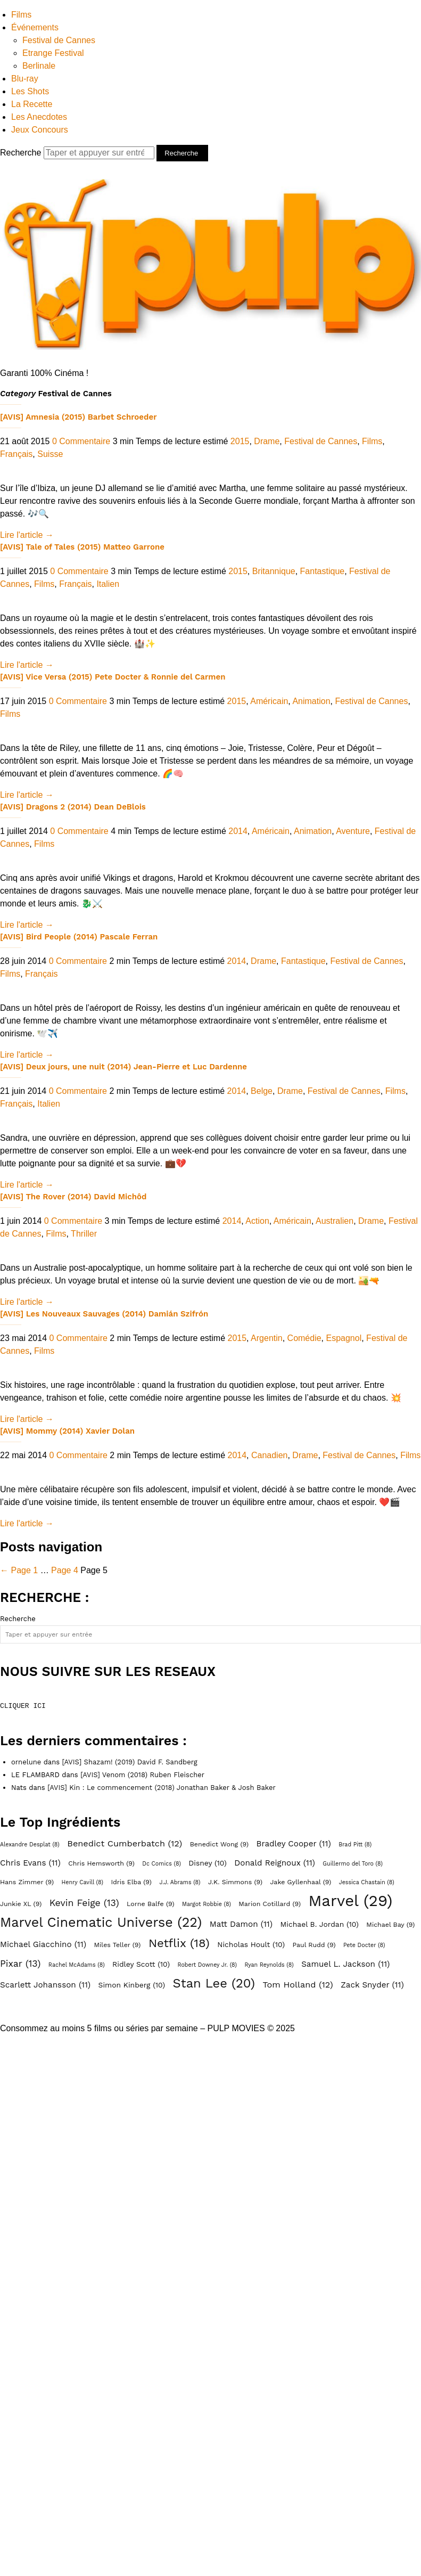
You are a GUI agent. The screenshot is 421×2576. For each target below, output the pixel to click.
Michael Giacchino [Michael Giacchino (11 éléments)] (43, 1944)
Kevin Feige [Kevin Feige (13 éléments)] (84, 1903)
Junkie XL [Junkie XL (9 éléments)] (21, 1904)
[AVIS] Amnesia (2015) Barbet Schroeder (78, 417)
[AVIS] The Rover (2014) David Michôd (73, 1196)
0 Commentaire (81, 441)
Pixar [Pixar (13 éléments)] (20, 1963)
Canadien (269, 1455)
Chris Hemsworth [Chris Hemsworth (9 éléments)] (101, 1863)
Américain (269, 701)
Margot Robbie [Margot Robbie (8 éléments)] (206, 1904)
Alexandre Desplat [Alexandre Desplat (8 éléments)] (30, 1844)
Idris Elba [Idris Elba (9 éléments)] (131, 1882)
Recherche (78, 152)
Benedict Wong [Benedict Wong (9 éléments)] (219, 1844)
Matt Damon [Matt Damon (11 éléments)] (241, 1924)
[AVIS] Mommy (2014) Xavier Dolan (67, 1431)
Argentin (267, 1338)
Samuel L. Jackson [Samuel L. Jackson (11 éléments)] (345, 1964)
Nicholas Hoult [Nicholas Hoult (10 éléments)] (251, 1944)
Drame (266, 441)
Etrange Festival (53, 53)
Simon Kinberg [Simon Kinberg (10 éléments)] (132, 1985)
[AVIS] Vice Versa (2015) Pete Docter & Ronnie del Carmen (112, 677)
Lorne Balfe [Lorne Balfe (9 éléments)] (150, 1904)
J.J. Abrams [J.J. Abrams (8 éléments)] (179, 1882)
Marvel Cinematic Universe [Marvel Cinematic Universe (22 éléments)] (101, 1922)
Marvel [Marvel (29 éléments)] (350, 1900)
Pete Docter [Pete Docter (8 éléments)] (364, 1945)
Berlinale (38, 65)
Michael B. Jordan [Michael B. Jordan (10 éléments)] (319, 1924)
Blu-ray (24, 78)
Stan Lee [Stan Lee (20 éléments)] (214, 1983)
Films (21, 14)
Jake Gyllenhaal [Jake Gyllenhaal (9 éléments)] (301, 1882)
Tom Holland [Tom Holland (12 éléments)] (297, 1985)
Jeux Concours (39, 129)
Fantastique (322, 571)
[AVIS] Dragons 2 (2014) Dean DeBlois (73, 807)
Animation (311, 701)
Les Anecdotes (39, 116)
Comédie (304, 1338)
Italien (107, 583)
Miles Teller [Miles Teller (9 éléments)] (117, 1945)
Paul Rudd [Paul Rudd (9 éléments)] (313, 1945)
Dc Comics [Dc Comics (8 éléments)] (161, 1863)
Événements (35, 27)
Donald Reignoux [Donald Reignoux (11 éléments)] (274, 1863)
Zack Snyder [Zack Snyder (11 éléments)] (372, 1985)
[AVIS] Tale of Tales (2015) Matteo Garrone (82, 547)
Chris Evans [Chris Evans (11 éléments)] (30, 1863)
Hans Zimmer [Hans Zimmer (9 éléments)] (27, 1882)
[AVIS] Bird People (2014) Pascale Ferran (79, 937)
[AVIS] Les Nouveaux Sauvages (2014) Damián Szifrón (104, 1314)
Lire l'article (27, 534)
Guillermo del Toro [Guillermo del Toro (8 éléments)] (353, 1863)
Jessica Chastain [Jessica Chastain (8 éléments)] (366, 1882)
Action (257, 1220)
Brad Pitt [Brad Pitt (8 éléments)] (355, 1844)
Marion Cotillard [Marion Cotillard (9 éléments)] (269, 1904)
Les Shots (30, 91)
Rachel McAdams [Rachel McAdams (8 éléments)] (76, 1964)
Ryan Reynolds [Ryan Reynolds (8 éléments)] (269, 1964)
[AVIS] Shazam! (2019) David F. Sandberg (129, 1762)
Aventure (353, 831)
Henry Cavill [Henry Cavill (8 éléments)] (82, 1882)
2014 (237, 831)
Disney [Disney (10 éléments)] (207, 1863)
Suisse (50, 454)
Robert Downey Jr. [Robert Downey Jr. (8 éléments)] (207, 1964)
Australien (334, 1220)
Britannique (273, 571)
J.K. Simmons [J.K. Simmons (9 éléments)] (235, 1882)
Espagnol (344, 1338)
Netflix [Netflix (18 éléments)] (179, 1942)
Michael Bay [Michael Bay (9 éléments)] (390, 1924)
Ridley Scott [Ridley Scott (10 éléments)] (141, 1964)
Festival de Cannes (58, 40)
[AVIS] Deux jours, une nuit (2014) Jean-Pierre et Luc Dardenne (123, 1067)
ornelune (26, 1762)
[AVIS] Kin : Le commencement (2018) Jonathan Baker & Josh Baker (161, 1788)
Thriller (84, 1233)
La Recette (31, 104)
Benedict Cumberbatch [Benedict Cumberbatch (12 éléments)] (124, 1843)
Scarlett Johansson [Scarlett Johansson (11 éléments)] (45, 1985)
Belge (262, 1090)
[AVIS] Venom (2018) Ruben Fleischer (142, 1775)
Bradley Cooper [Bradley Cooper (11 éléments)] (293, 1844)
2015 (240, 441)
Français (16, 454)
